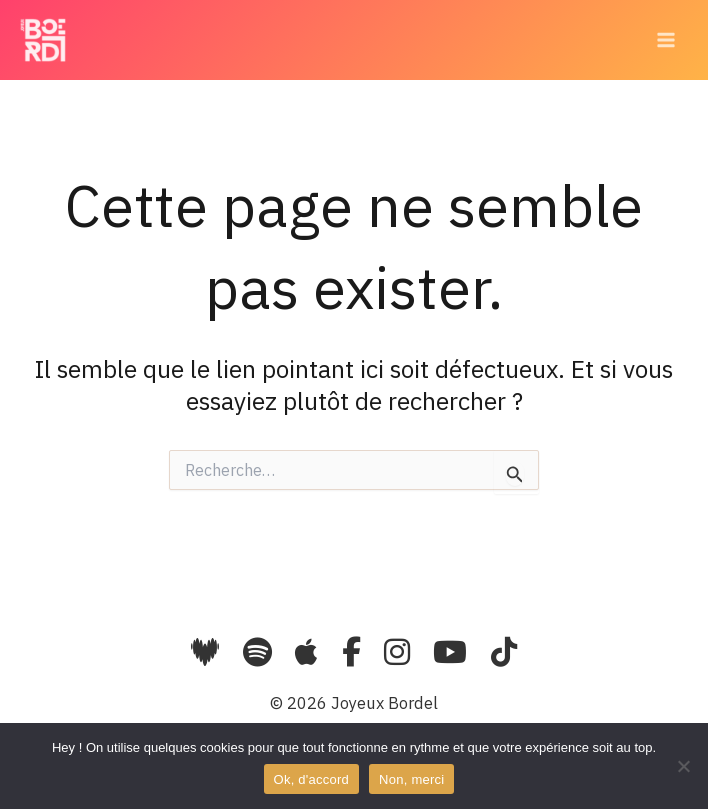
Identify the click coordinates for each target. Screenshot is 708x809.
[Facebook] (355, 651)
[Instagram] (400, 651)
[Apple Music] (310, 651)
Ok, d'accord (312, 779)
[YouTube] (453, 651)
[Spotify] (257, 651)
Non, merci (411, 779)
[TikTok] (504, 651)
